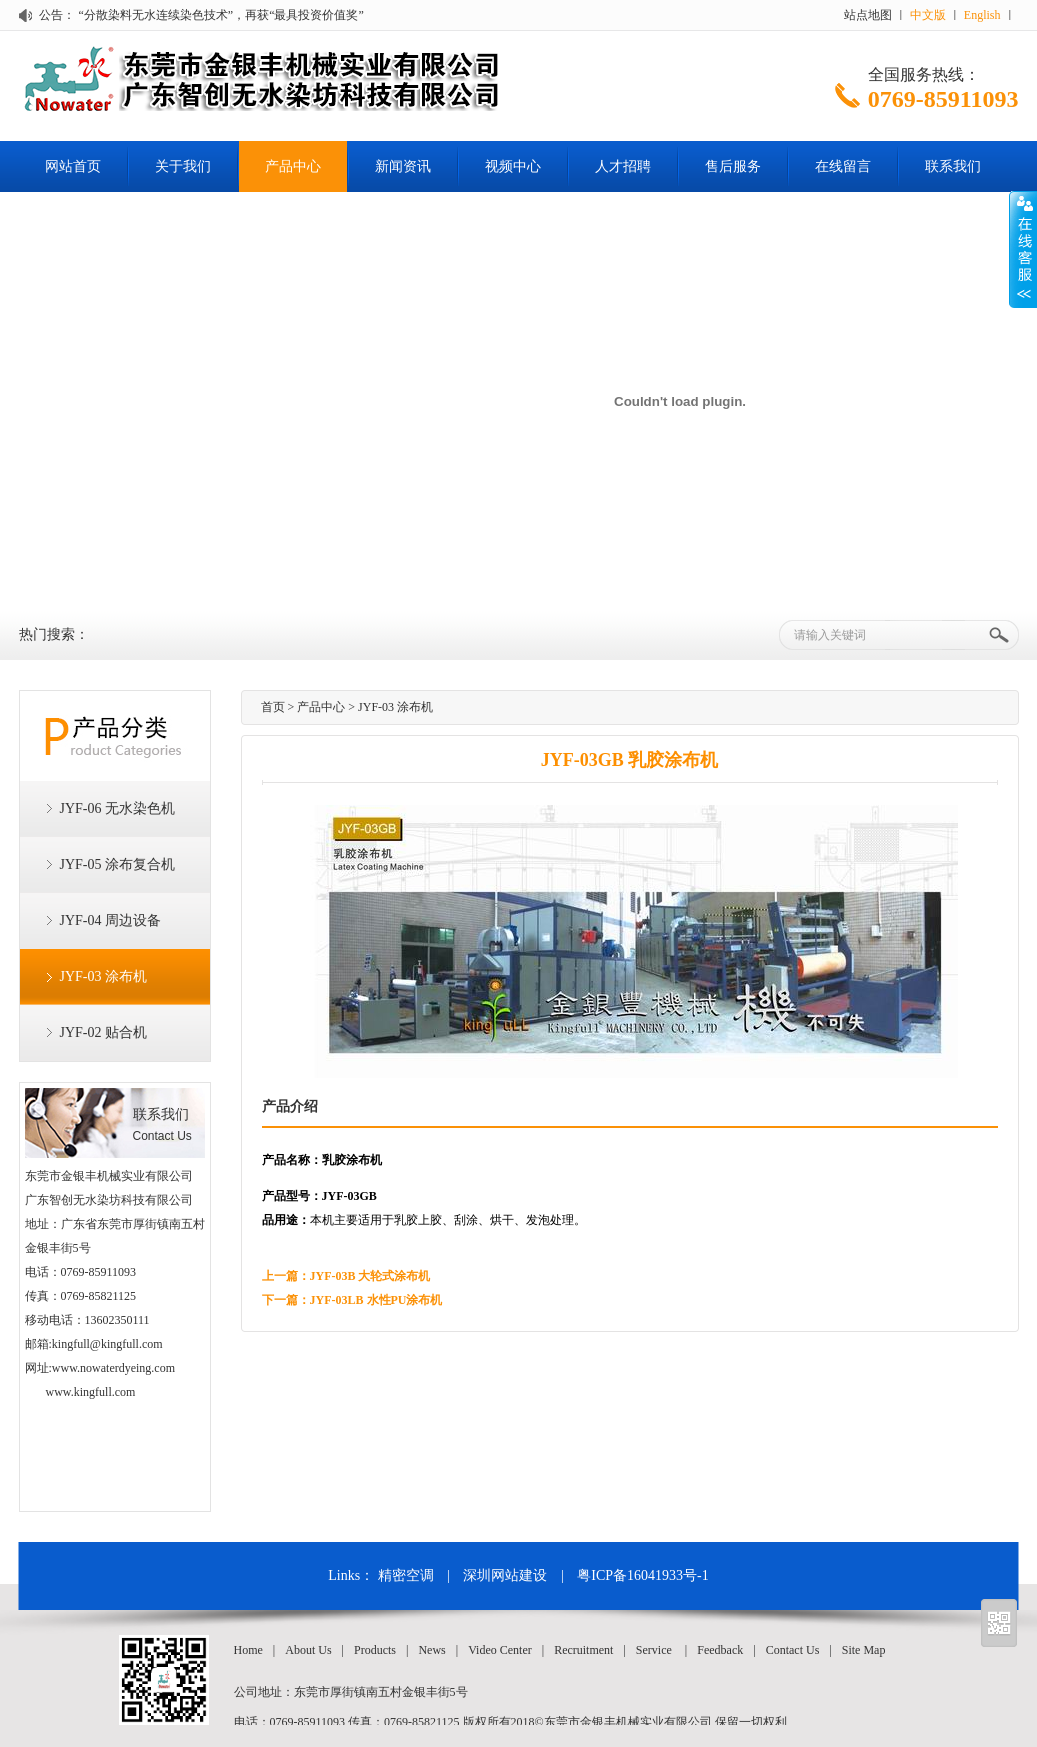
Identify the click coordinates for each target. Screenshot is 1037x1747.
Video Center (500, 1650)
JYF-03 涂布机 (104, 976)
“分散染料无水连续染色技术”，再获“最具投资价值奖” (221, 15)
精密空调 (406, 1575)
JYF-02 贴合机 (104, 1032)
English (982, 15)
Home (248, 1650)
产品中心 (293, 166)
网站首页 (73, 166)
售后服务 (733, 166)
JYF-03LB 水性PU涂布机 (376, 1300)
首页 (273, 707)
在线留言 (843, 166)
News (431, 1650)
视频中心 (513, 166)
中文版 (928, 15)
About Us (308, 1650)
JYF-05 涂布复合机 (118, 864)
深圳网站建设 (505, 1575)
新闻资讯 (403, 166)
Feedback (720, 1650)
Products (375, 1650)
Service (654, 1650)
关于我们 (183, 166)
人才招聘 (623, 166)
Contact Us (793, 1650)
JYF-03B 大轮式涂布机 (370, 1276)
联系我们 (953, 166)
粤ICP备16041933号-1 (642, 1575)
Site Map (864, 1650)
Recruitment (583, 1650)
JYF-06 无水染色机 (118, 808)
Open (1023, 249)
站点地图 (868, 15)
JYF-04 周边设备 (111, 920)
